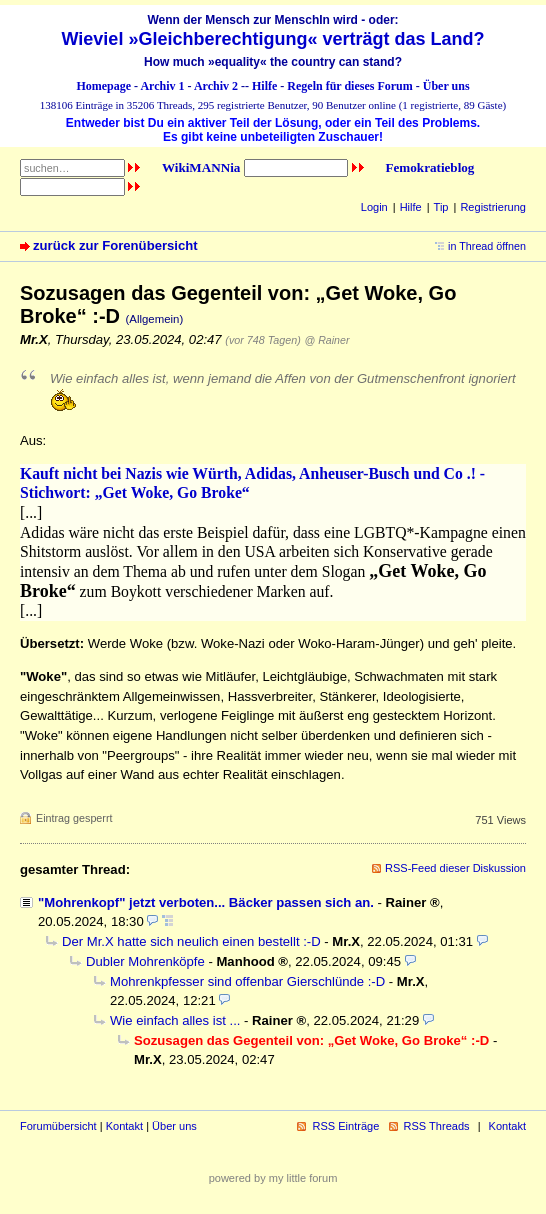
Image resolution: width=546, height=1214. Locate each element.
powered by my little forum (273, 1178)
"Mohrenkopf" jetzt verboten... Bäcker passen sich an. (206, 902)
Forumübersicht (58, 1126)
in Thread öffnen (487, 246)
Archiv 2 (216, 86)
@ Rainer (326, 340)
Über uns (446, 86)
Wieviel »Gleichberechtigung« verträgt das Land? (273, 39)
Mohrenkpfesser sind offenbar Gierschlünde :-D (247, 981)
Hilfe (264, 86)
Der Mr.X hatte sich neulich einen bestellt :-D (191, 941)
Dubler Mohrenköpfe (145, 961)
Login (374, 207)
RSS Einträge (345, 1126)
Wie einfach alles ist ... (175, 1020)
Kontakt (124, 1126)
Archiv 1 (162, 86)
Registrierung (493, 207)
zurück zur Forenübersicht (115, 245)
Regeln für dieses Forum (349, 86)
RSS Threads (437, 1126)
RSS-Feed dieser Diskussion (455, 868)
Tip (441, 207)
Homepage (103, 86)
